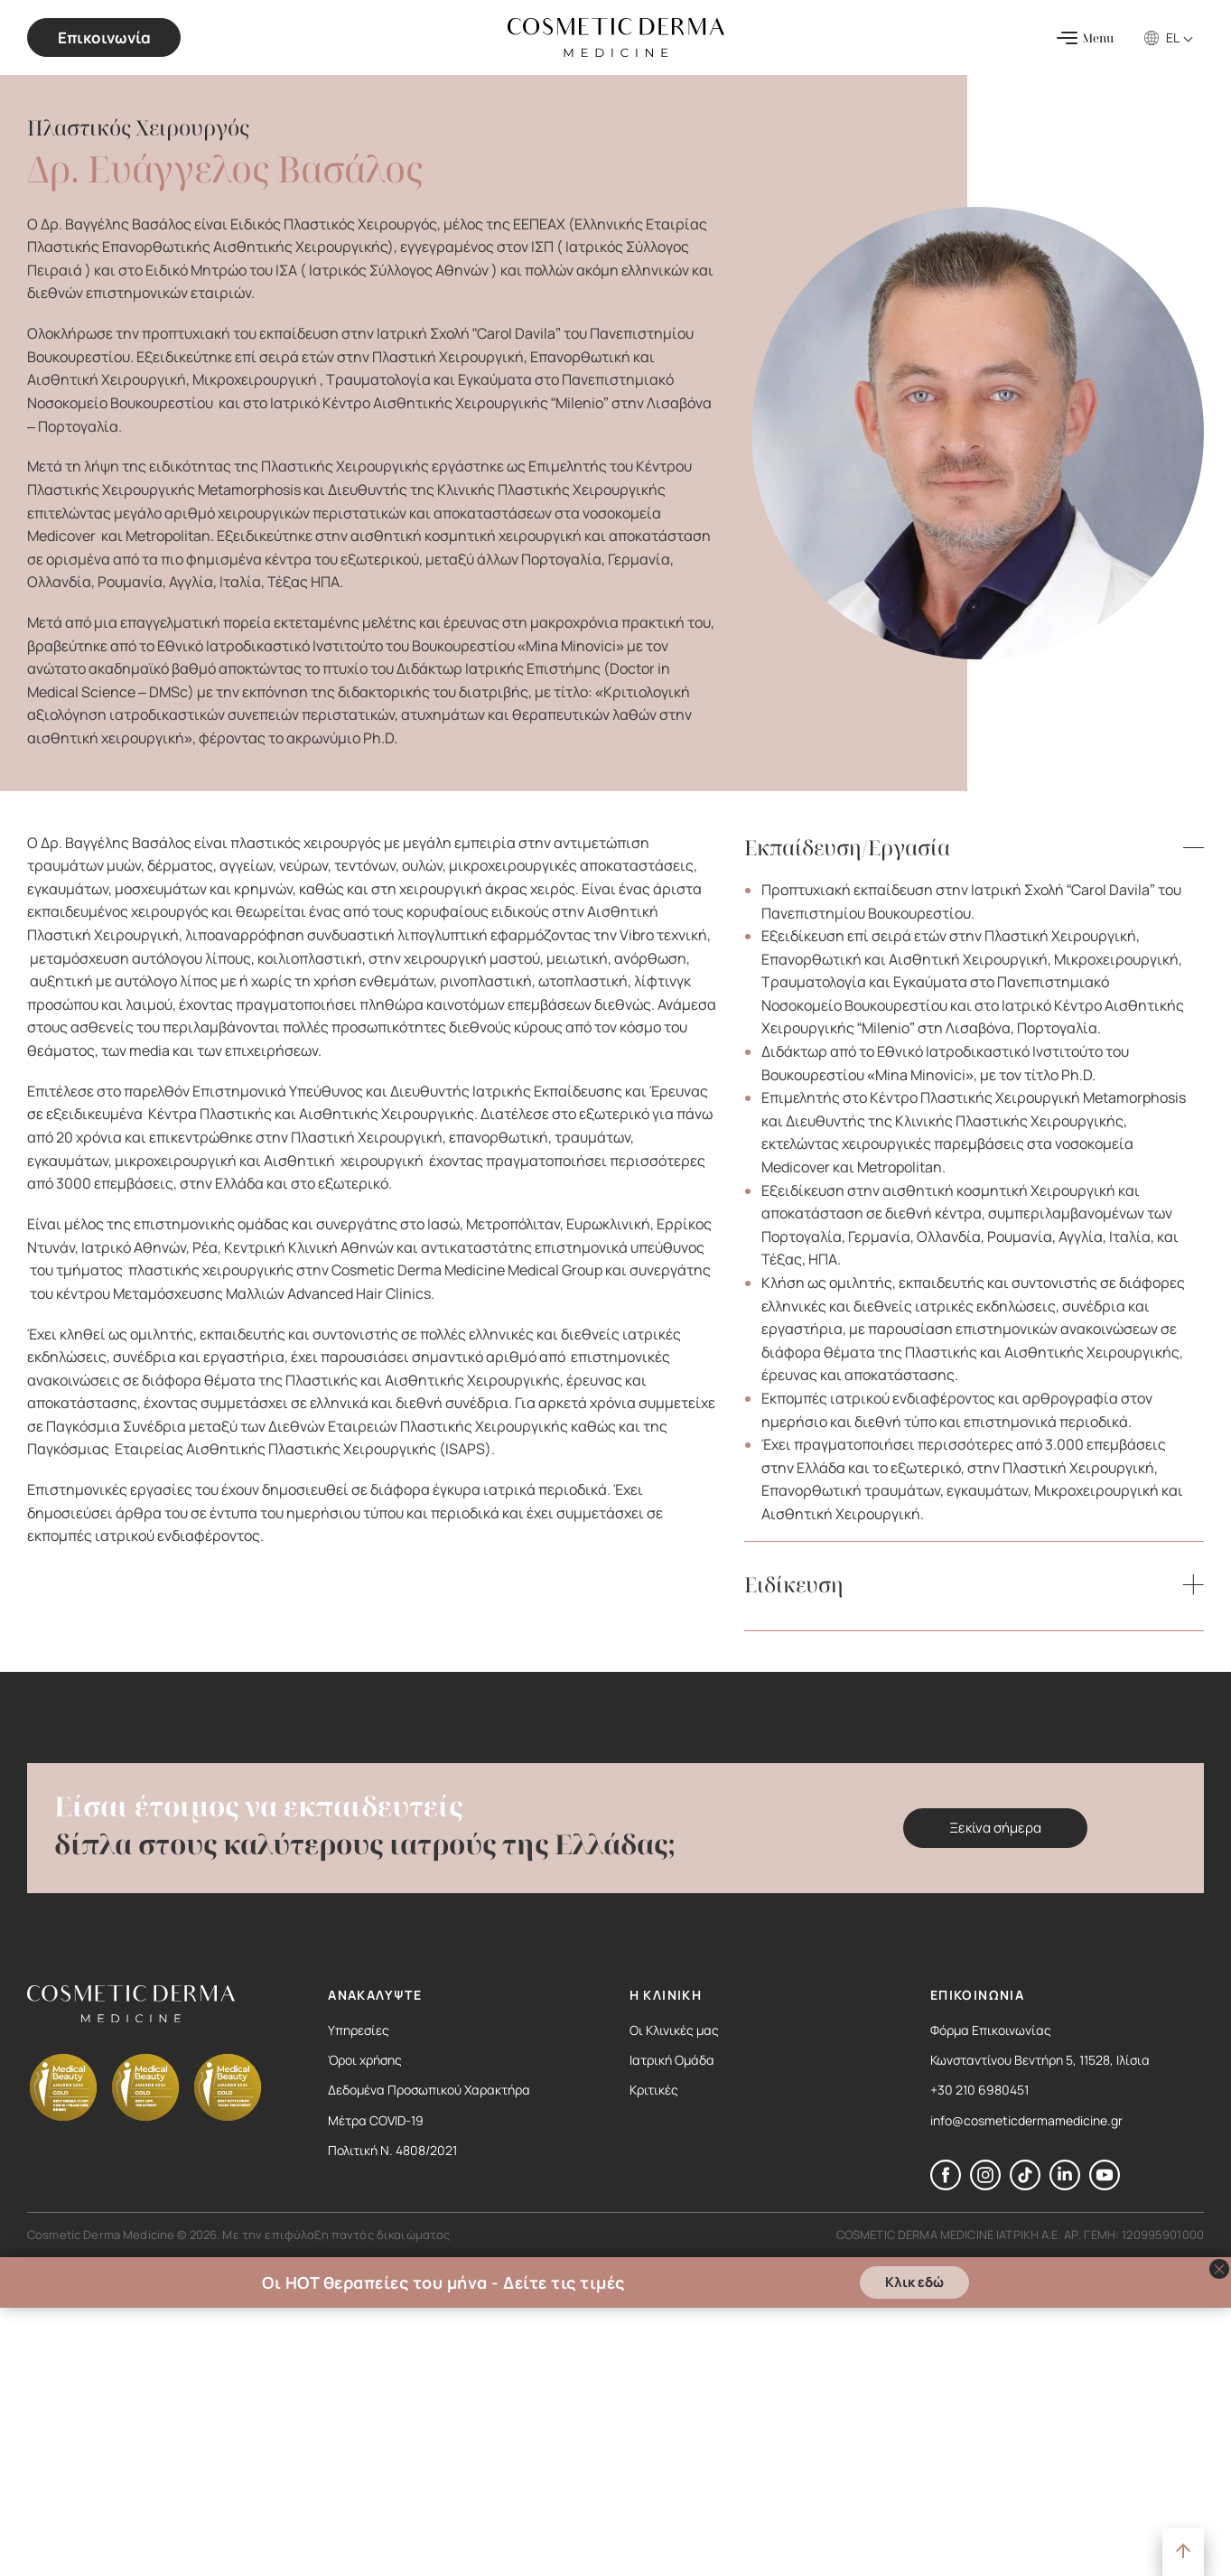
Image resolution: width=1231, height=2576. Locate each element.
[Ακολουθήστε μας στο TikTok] (1025, 2185)
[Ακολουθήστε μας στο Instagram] (985, 2185)
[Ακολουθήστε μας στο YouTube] (1104, 2185)
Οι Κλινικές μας (674, 2030)
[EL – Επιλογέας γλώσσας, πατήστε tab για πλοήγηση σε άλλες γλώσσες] (1181, 37)
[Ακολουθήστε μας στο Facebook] (945, 2185)
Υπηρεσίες (358, 2030)
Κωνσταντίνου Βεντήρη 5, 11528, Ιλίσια (1040, 2059)
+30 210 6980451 (979, 2089)
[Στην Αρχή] (1183, 2552)
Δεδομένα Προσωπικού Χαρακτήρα (429, 2089)
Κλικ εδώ (914, 2282)
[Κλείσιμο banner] (1219, 2269)
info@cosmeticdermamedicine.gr (1026, 2120)
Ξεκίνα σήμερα (995, 1827)
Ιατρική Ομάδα (671, 2059)
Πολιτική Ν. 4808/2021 (392, 2150)
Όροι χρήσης (365, 2059)
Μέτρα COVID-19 (376, 2120)
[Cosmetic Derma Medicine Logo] (616, 37)
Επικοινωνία (104, 37)
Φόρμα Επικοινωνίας (990, 2030)
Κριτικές (653, 2089)
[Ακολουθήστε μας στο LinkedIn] (1064, 2185)
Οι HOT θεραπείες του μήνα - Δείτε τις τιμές (443, 2282)
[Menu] (1085, 38)
